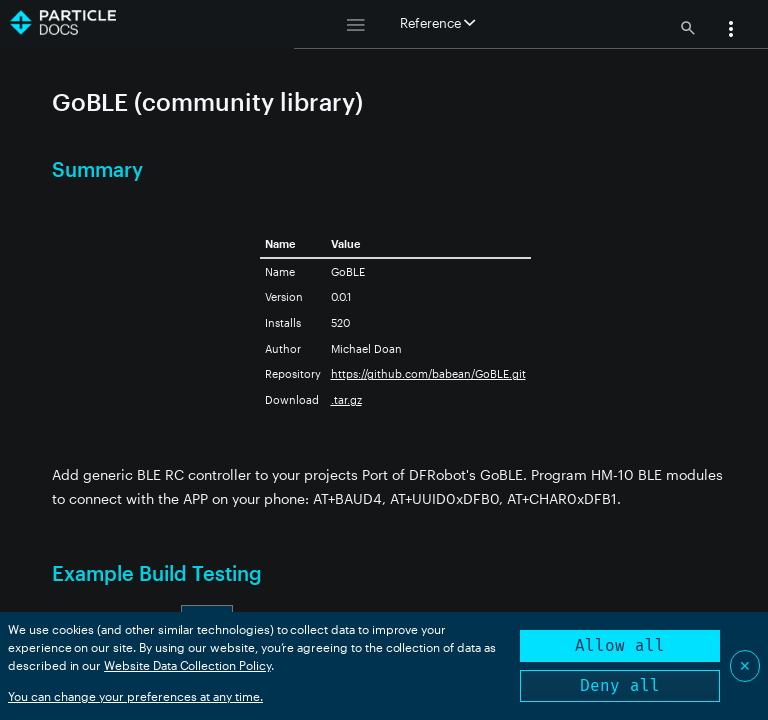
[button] (731, 31)
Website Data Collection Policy (187, 665)
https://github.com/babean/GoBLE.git (428, 373)
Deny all (620, 685)
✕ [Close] (745, 665)
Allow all (620, 645)
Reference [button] (437, 23)
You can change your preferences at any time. (135, 696)
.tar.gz (346, 399)
